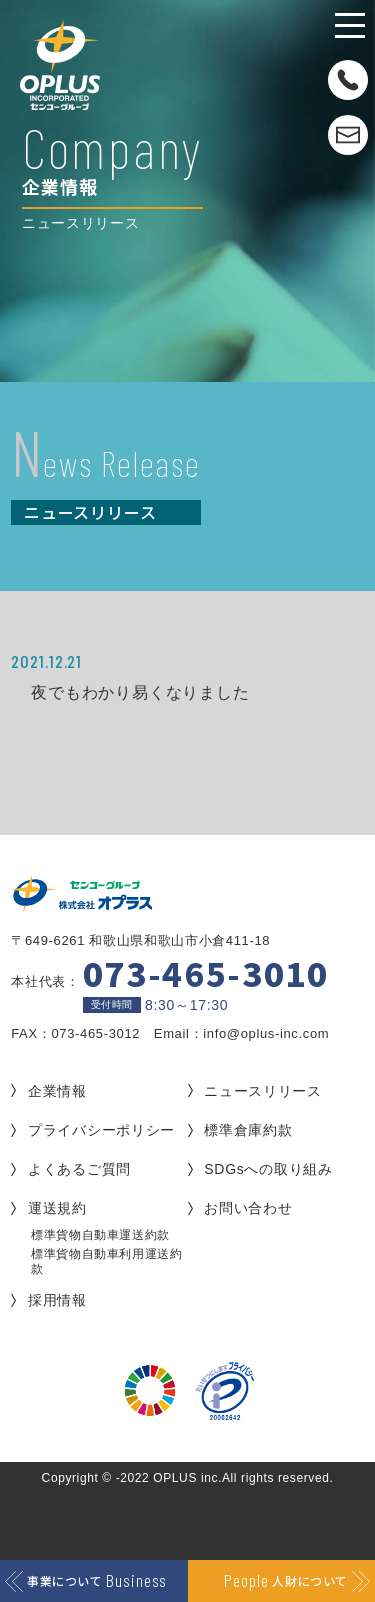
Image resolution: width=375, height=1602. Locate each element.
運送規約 (57, 1208)
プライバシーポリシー (101, 1130)
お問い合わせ (248, 1208)
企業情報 (57, 1091)
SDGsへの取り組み (268, 1169)
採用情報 (57, 1300)
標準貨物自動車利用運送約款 (106, 1261)
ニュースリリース (263, 1091)
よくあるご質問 (79, 1169)
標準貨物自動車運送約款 (100, 1235)
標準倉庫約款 (248, 1130)
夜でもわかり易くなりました (140, 692)
